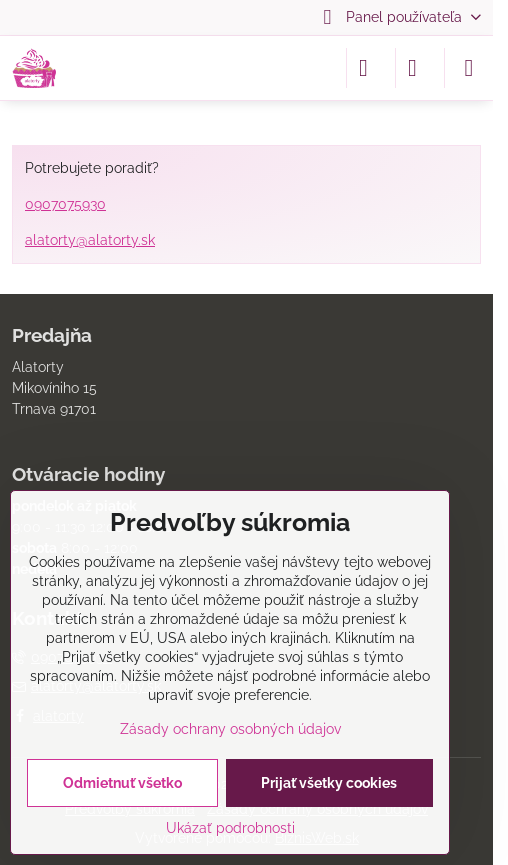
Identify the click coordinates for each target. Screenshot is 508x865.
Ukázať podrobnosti (230, 828)
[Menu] (469, 68)
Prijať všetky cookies (329, 783)
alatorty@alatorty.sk (90, 240)
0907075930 (65, 204)
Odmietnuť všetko (122, 783)
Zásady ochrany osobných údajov (230, 729)
